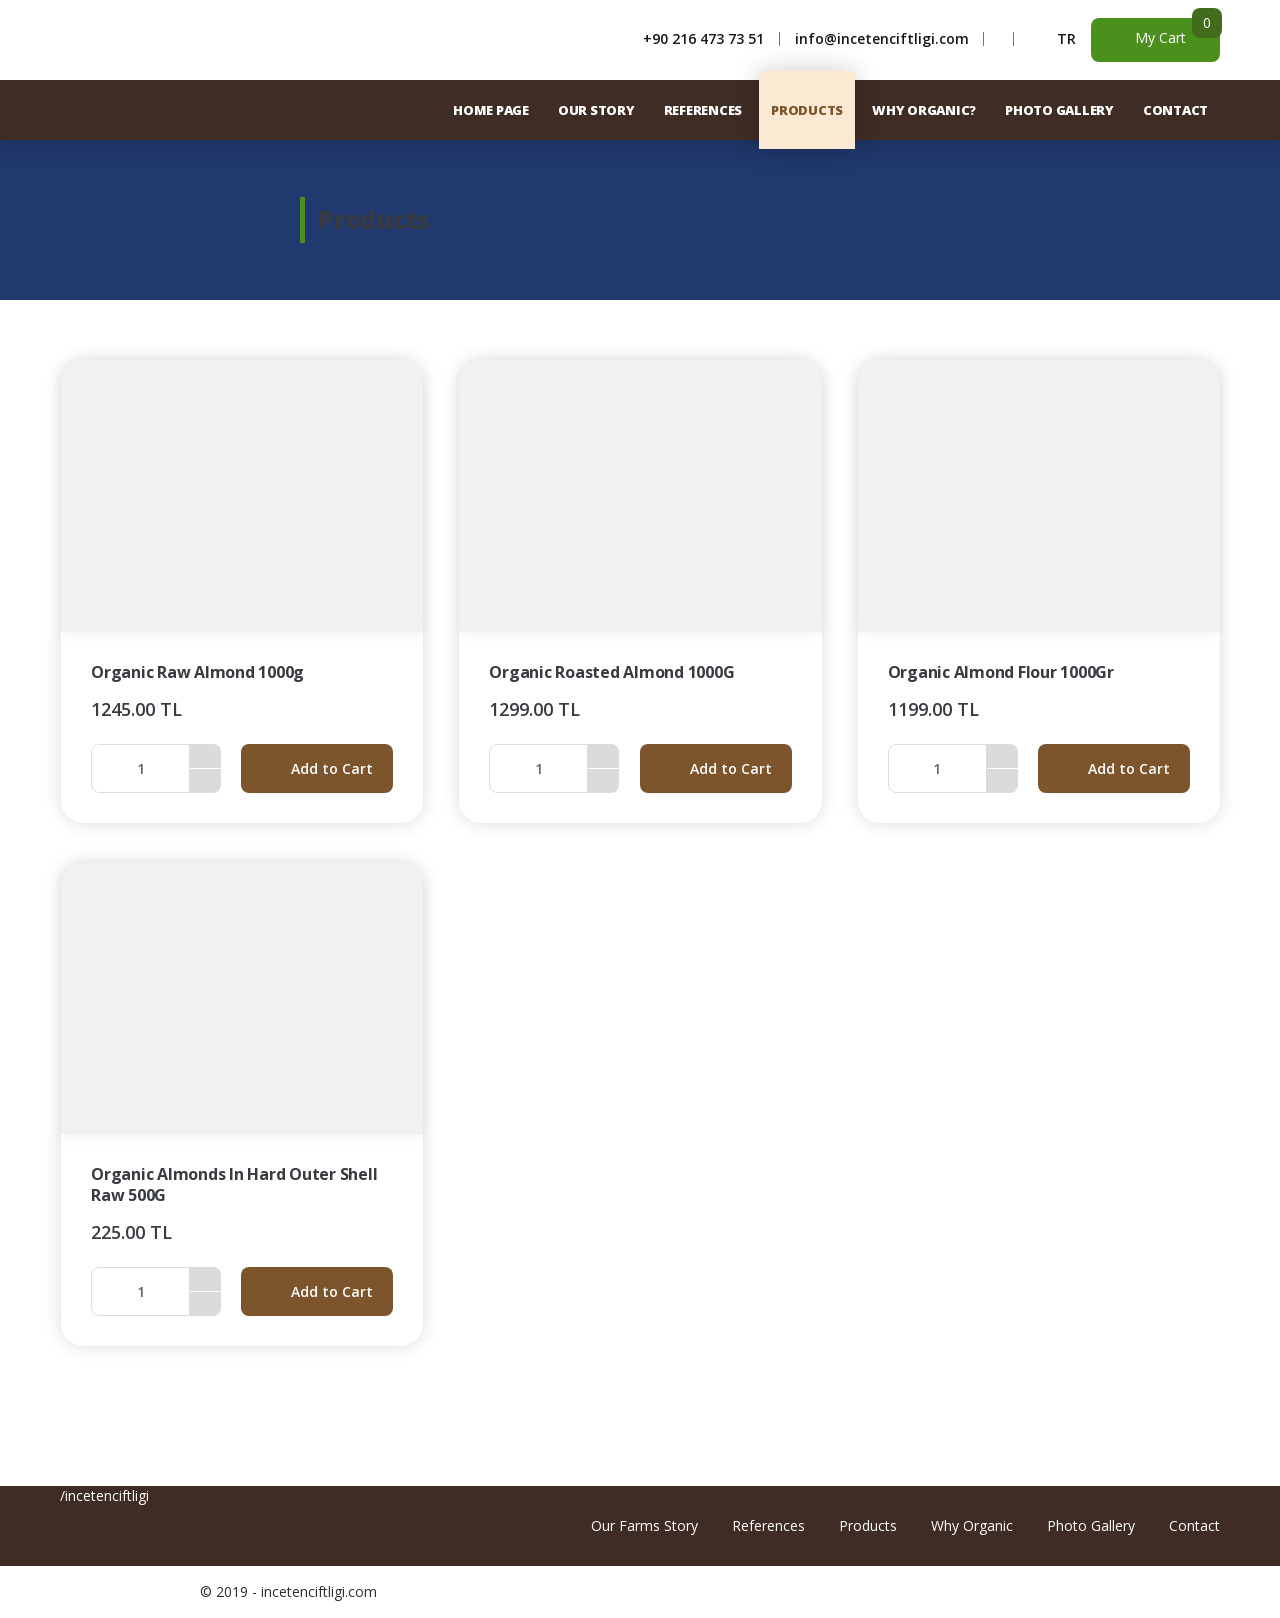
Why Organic (972, 1525)
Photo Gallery (1091, 1525)
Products (868, 1525)
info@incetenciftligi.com (882, 38)
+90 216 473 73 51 (703, 38)
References (768, 1525)
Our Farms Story (644, 1525)
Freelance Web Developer (1204, 1592)
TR (1066, 38)
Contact (1194, 1525)
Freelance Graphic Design (1178, 1592)
